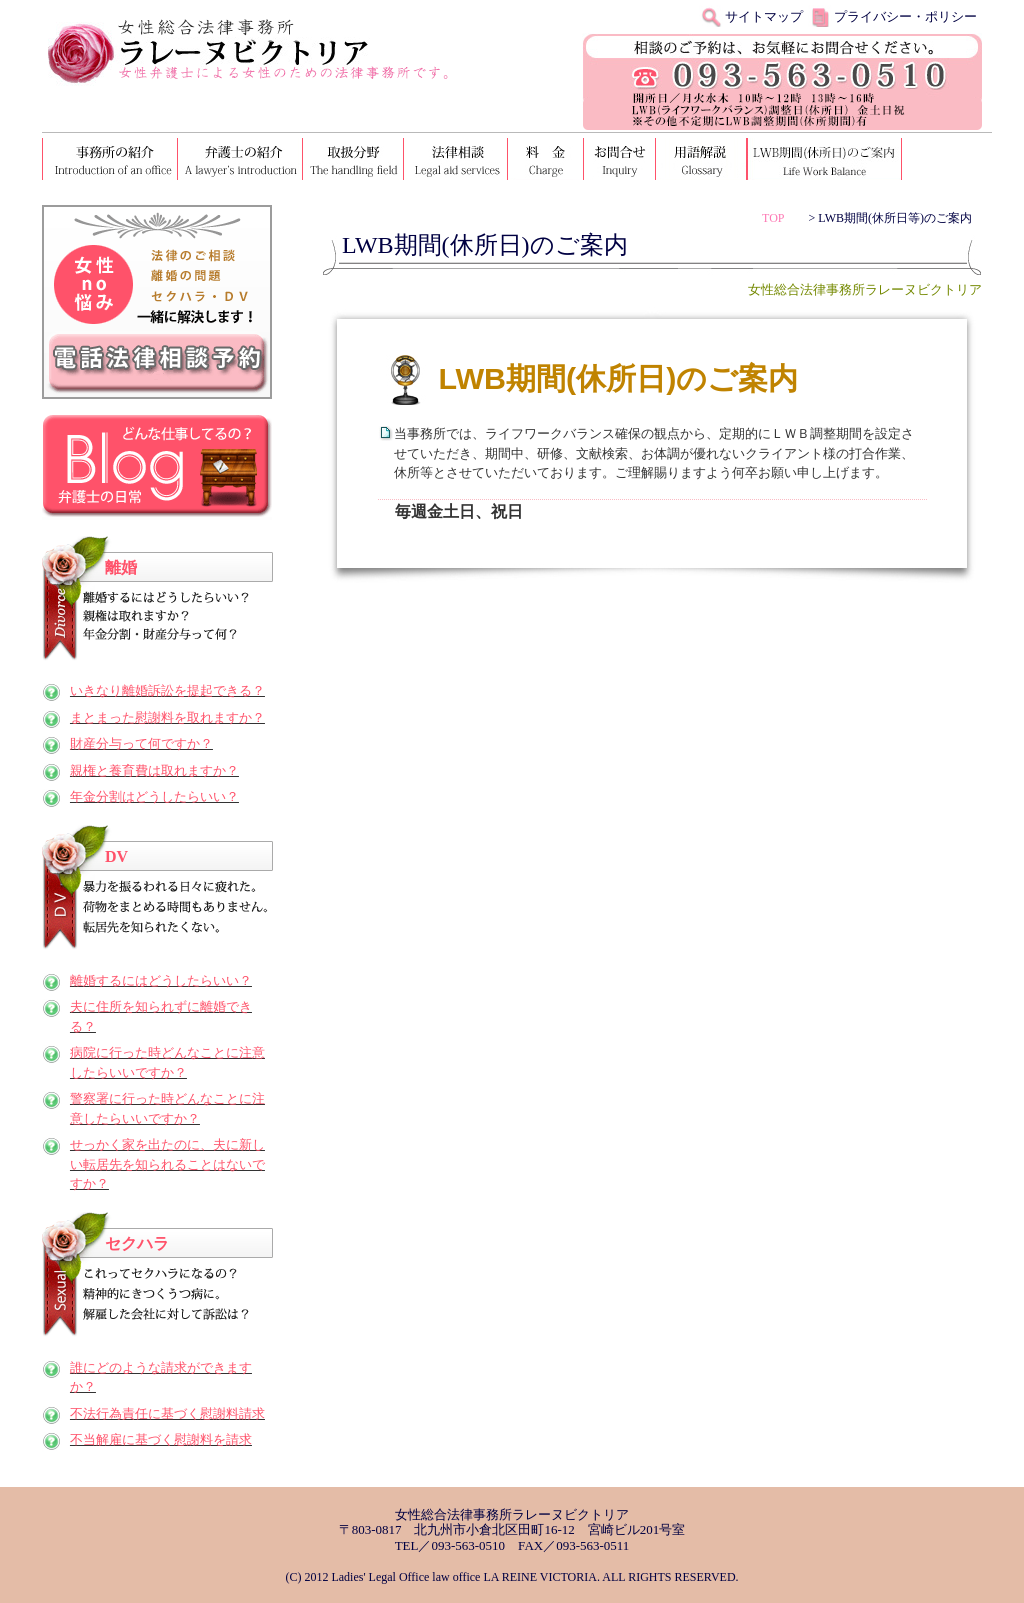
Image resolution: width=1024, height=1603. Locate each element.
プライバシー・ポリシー (905, 16)
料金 (547, 159)
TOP (773, 218)
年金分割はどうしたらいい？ (154, 796)
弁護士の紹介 (241, 159)
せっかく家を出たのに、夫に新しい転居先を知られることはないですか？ (167, 1164)
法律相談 (457, 159)
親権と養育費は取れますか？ (154, 770)
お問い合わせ (621, 159)
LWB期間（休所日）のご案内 (824, 159)
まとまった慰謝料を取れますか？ (167, 717)
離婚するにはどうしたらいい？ (161, 980)
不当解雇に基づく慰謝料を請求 (161, 1439)
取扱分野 (354, 159)
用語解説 (702, 159)
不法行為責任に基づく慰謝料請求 (167, 1413)
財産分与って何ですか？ (141, 743)
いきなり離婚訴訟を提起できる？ (167, 690)
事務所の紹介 (110, 159)
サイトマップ (764, 16)
